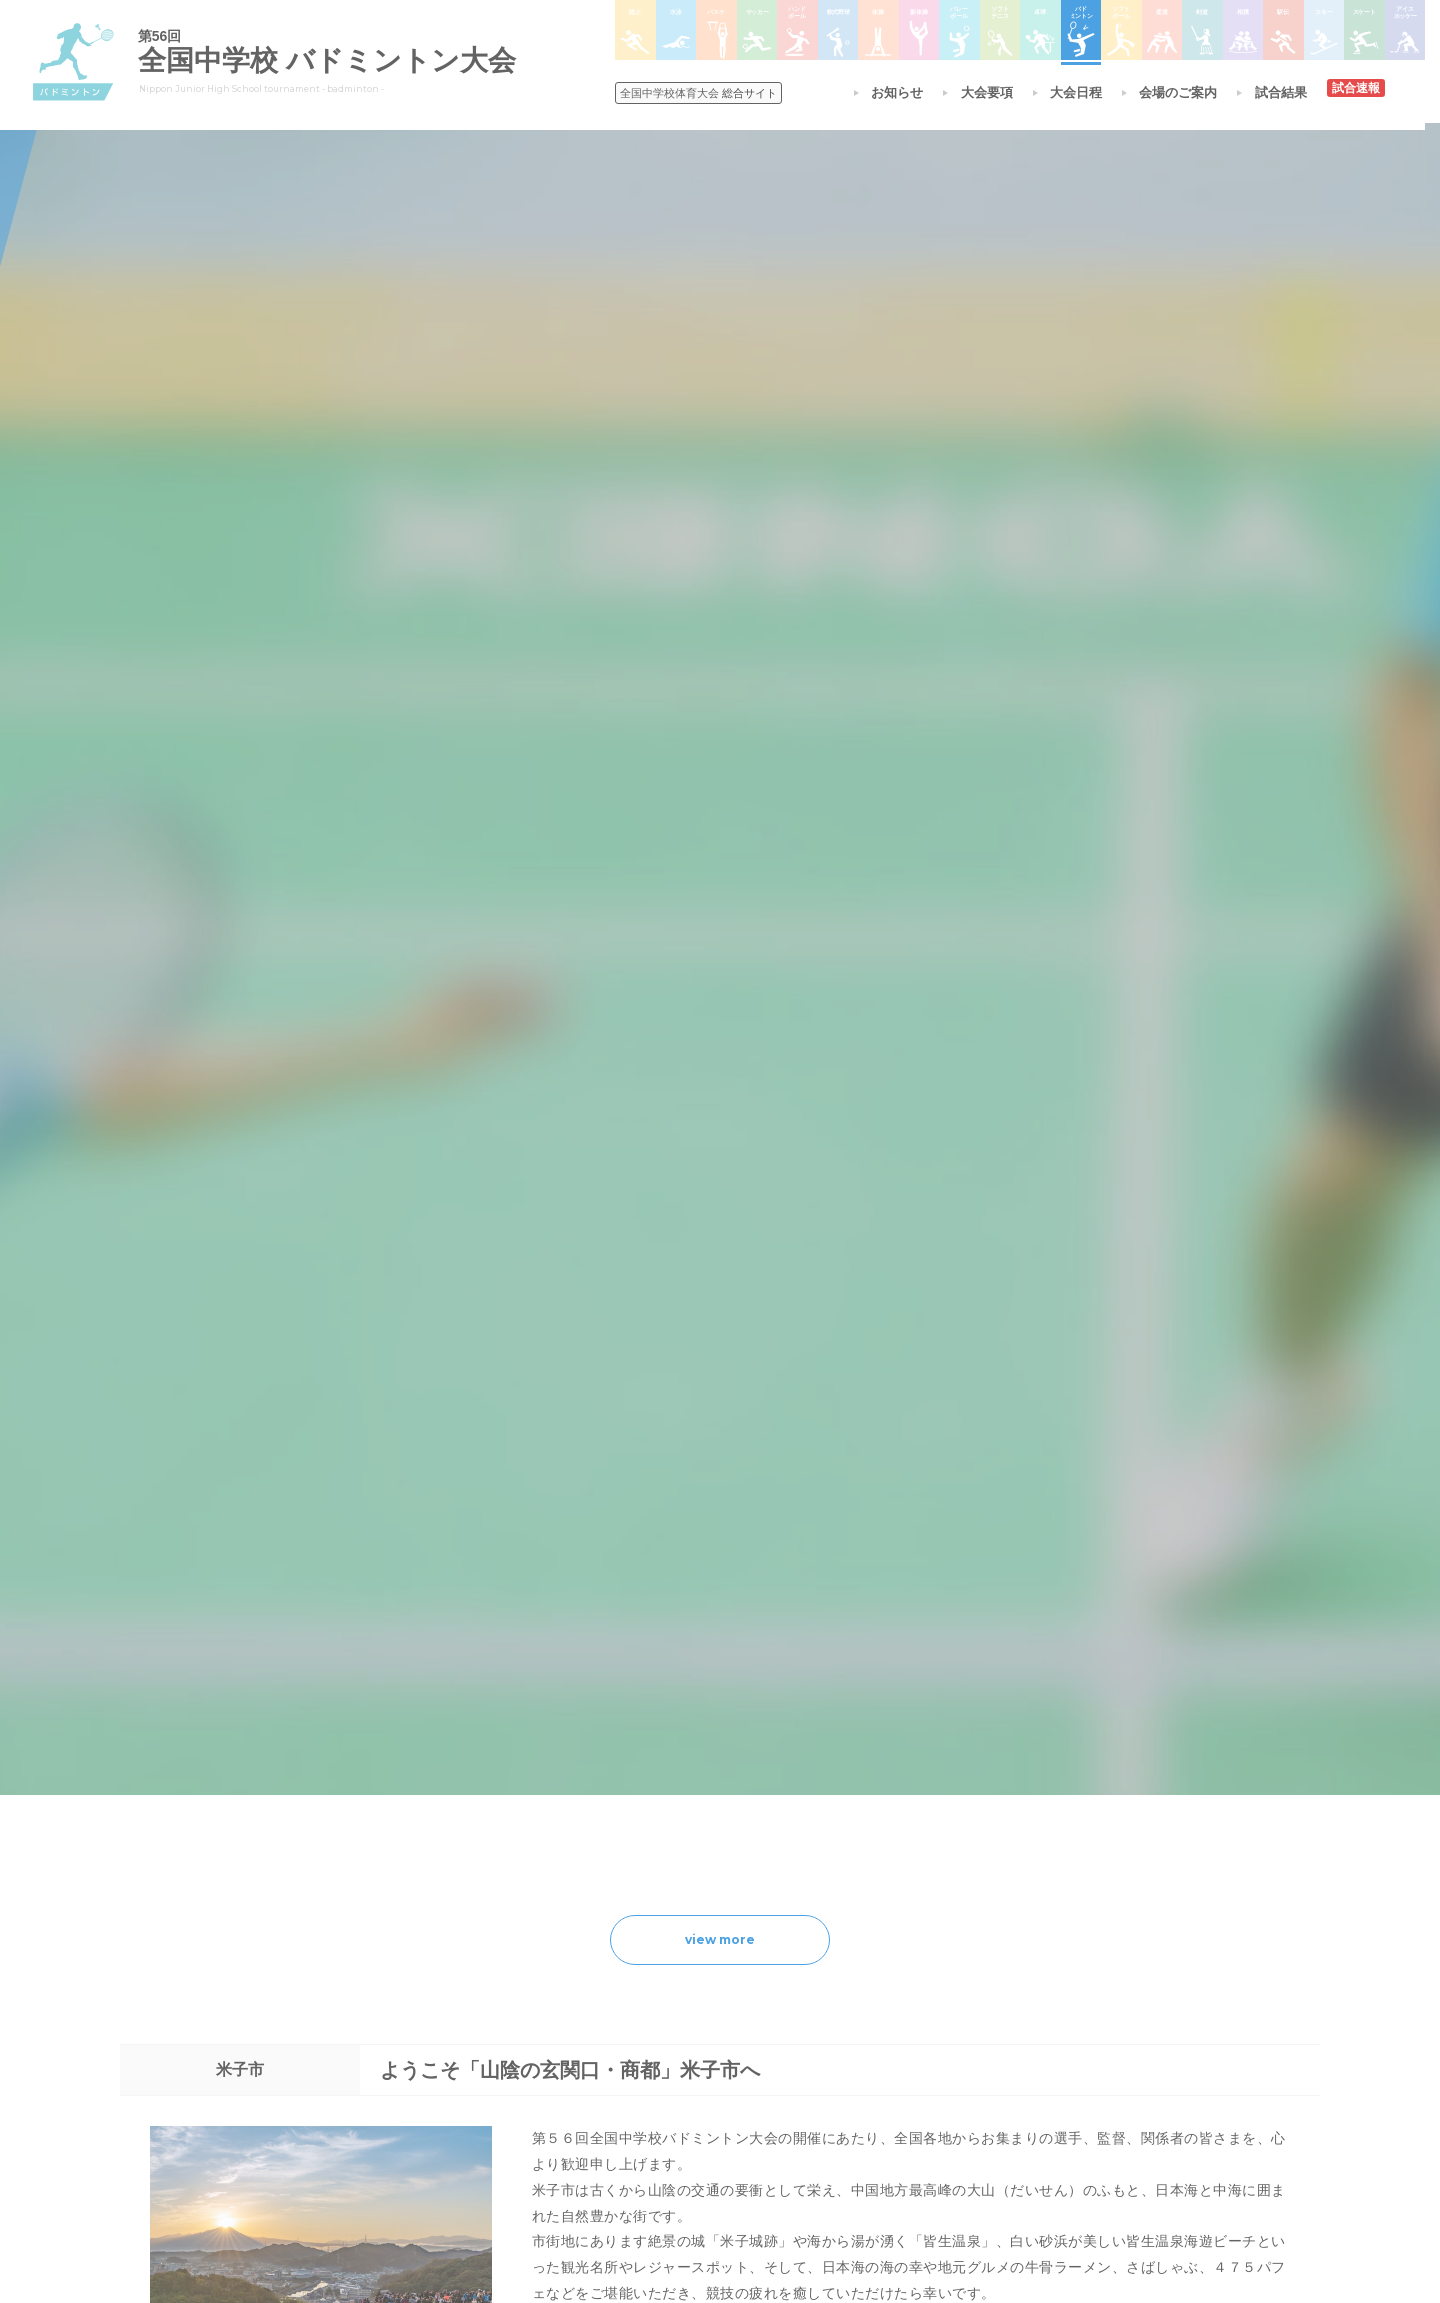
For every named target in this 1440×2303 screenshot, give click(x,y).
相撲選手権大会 (964, 1989)
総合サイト (701, 93)
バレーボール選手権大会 (836, 1989)
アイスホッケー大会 (976, 2093)
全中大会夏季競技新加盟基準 (489, 2015)
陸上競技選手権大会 (684, 1963)
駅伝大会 (946, 2015)
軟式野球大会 (666, 2093)
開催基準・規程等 (459, 1989)
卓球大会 (794, 2041)
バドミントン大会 (818, 2067)
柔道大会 (794, 2119)
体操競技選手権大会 (684, 2119)
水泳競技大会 (666, 1989)
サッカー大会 (666, 2041)
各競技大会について (688, 1906)
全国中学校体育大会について (495, 1906)
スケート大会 (958, 2067)
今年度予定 (441, 1963)
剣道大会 (946, 1963)
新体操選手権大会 (818, 1963)
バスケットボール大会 (690, 2015)
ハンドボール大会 (678, 2067)
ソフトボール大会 (818, 2093)
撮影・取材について (465, 2041)
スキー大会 (952, 2041)
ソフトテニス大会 (818, 2015)
